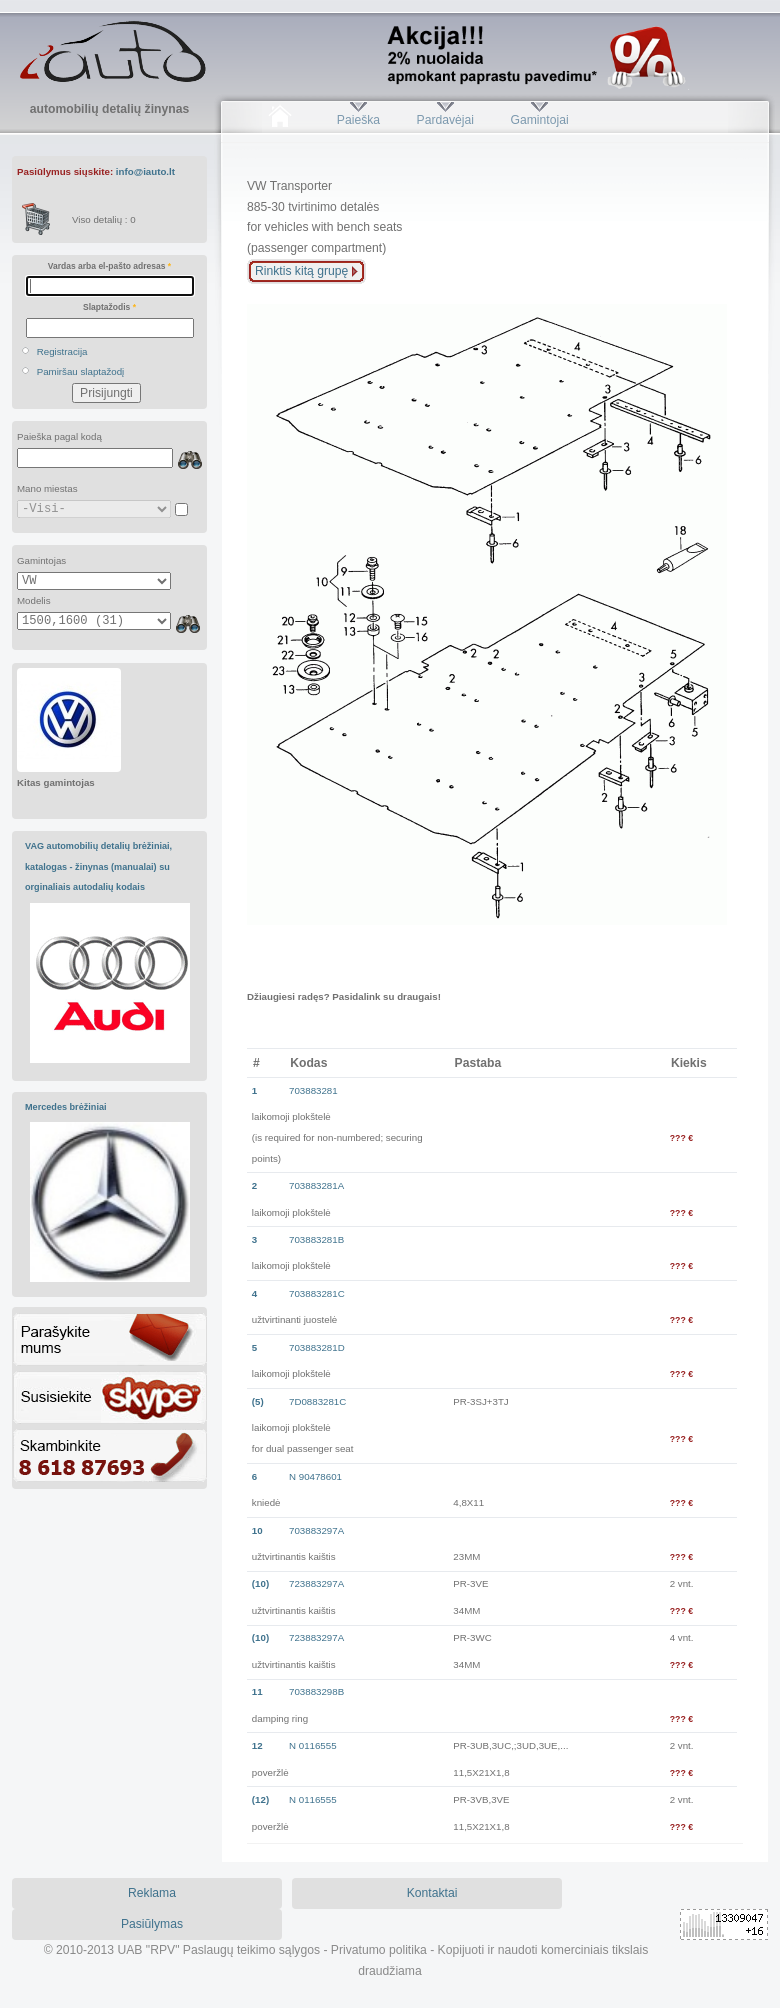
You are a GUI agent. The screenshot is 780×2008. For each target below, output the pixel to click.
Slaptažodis (109, 307)
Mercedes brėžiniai (66, 1107)
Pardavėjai (445, 120)
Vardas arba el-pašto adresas (109, 266)
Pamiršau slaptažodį (81, 371)
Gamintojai (539, 120)
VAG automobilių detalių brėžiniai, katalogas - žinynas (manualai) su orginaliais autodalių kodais (98, 866)
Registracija (62, 351)
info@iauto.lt (145, 171)
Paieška (358, 120)
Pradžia (279, 120)
